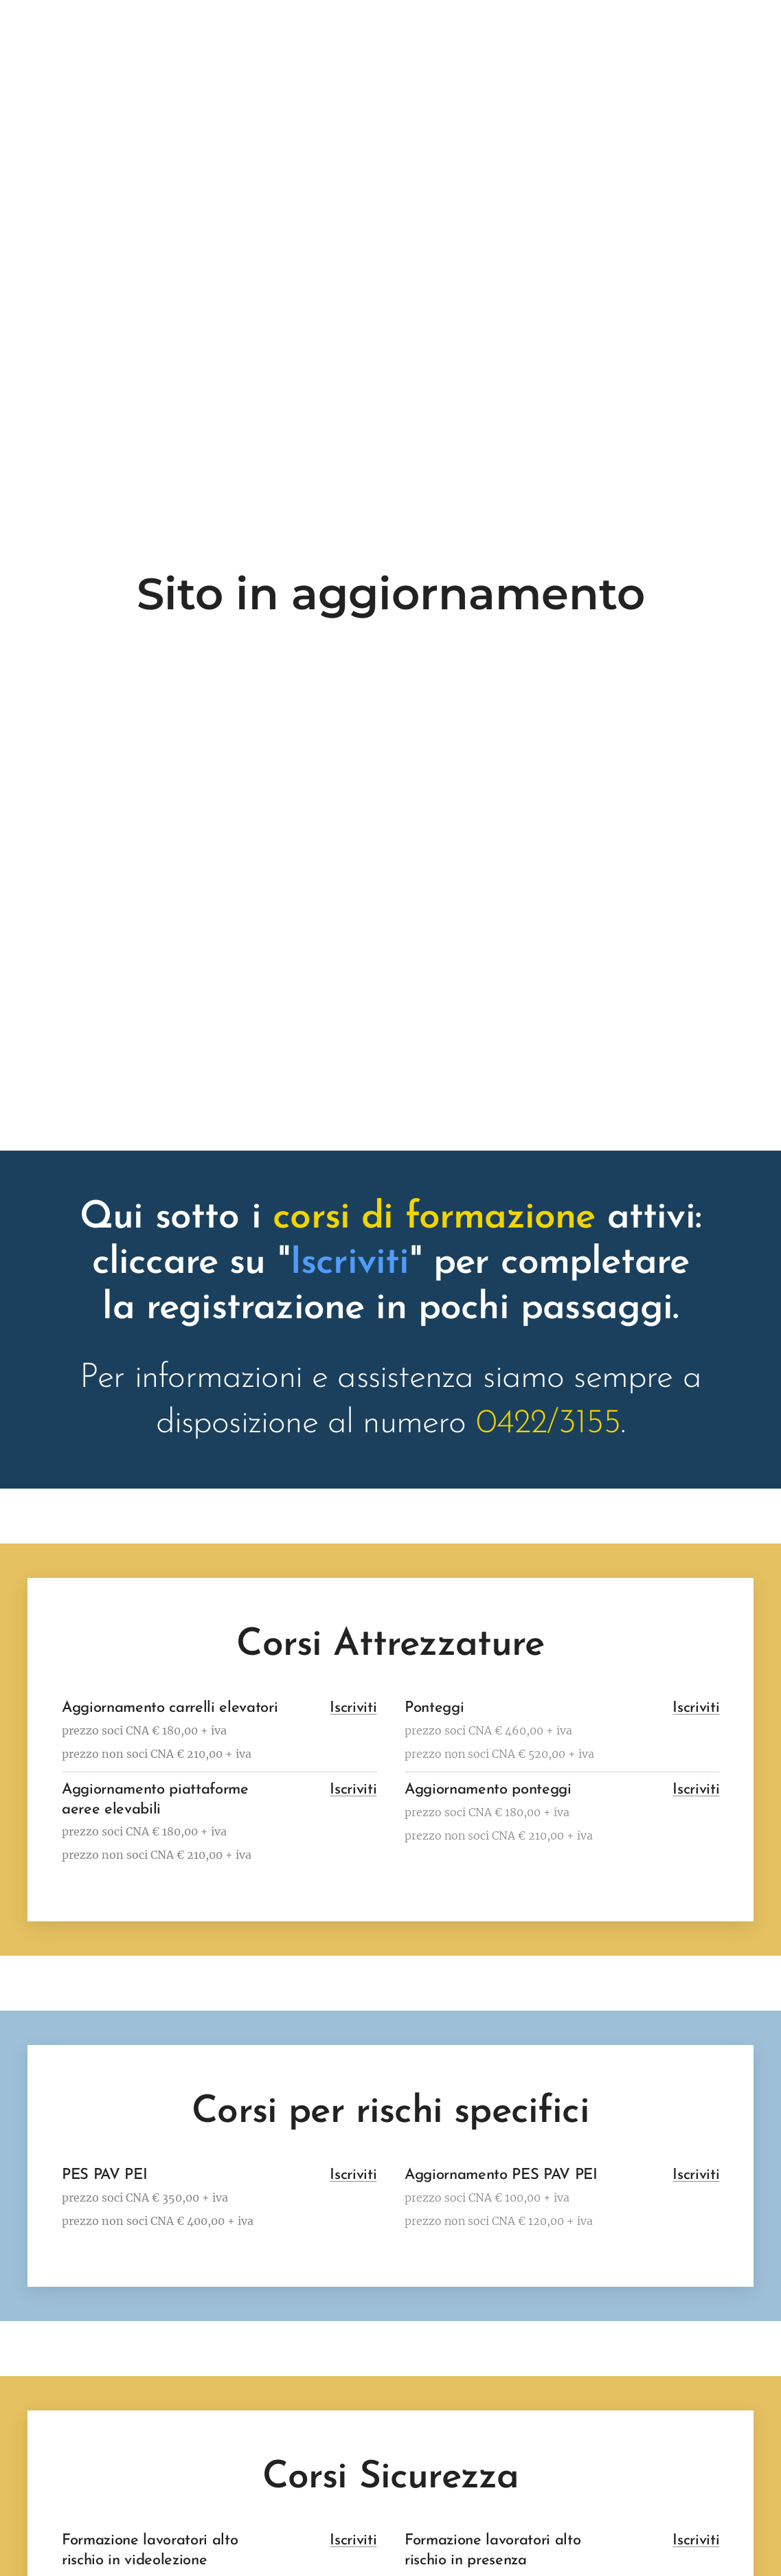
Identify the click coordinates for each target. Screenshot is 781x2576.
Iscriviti (353, 1708)
